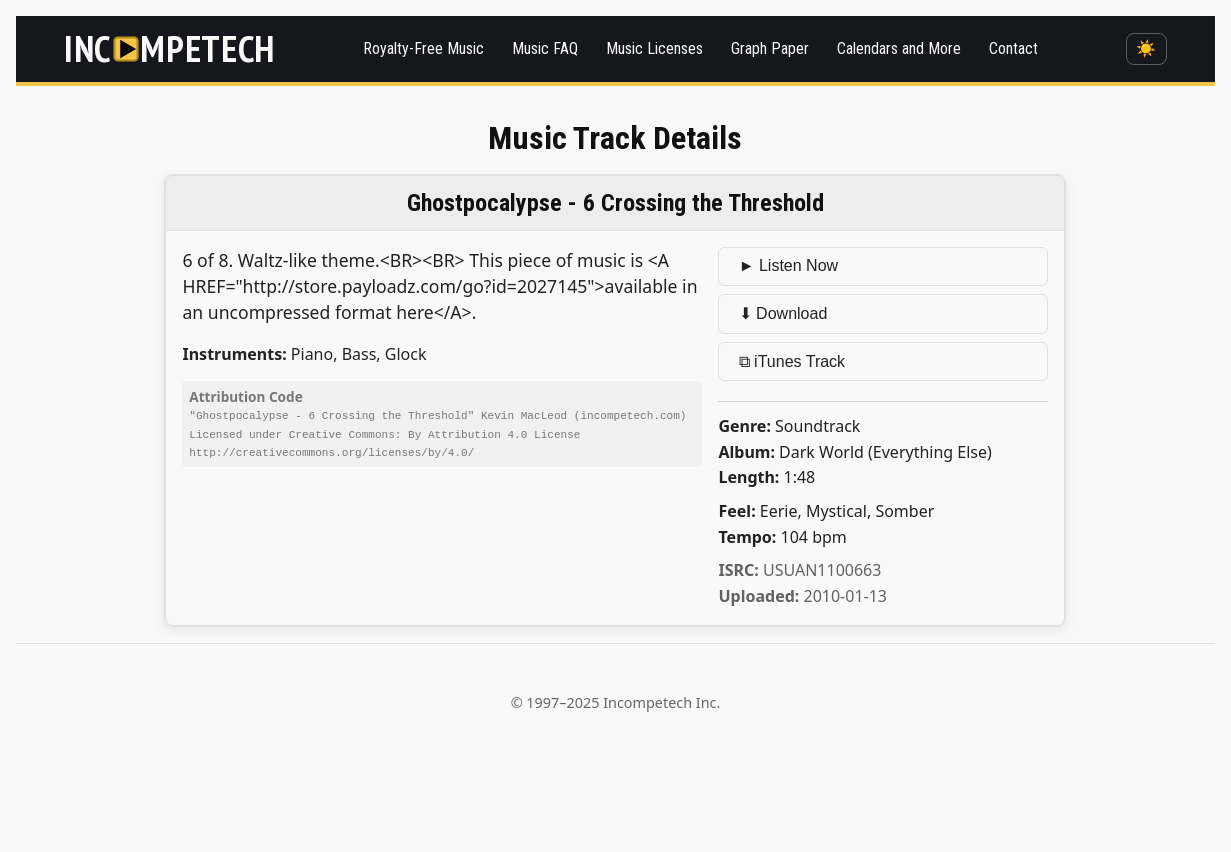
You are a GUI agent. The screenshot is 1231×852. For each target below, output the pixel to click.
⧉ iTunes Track (792, 361)
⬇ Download (783, 313)
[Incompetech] (169, 48)
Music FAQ (545, 48)
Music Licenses (654, 48)
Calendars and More (899, 48)
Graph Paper (770, 48)
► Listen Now (788, 265)
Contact (1013, 48)
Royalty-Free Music (423, 48)
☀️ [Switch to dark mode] (1146, 48)
